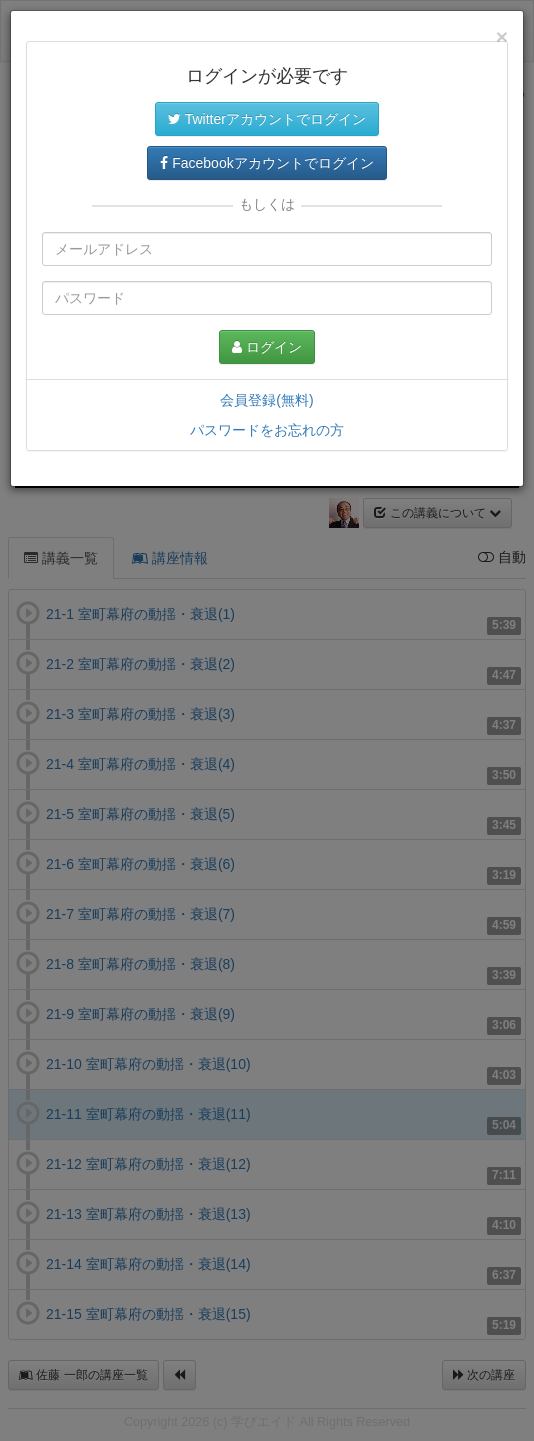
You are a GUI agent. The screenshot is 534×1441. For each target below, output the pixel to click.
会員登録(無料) (266, 400)
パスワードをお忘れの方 (267, 430)
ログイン (267, 347)
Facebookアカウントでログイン (266, 163)
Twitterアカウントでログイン (267, 119)
